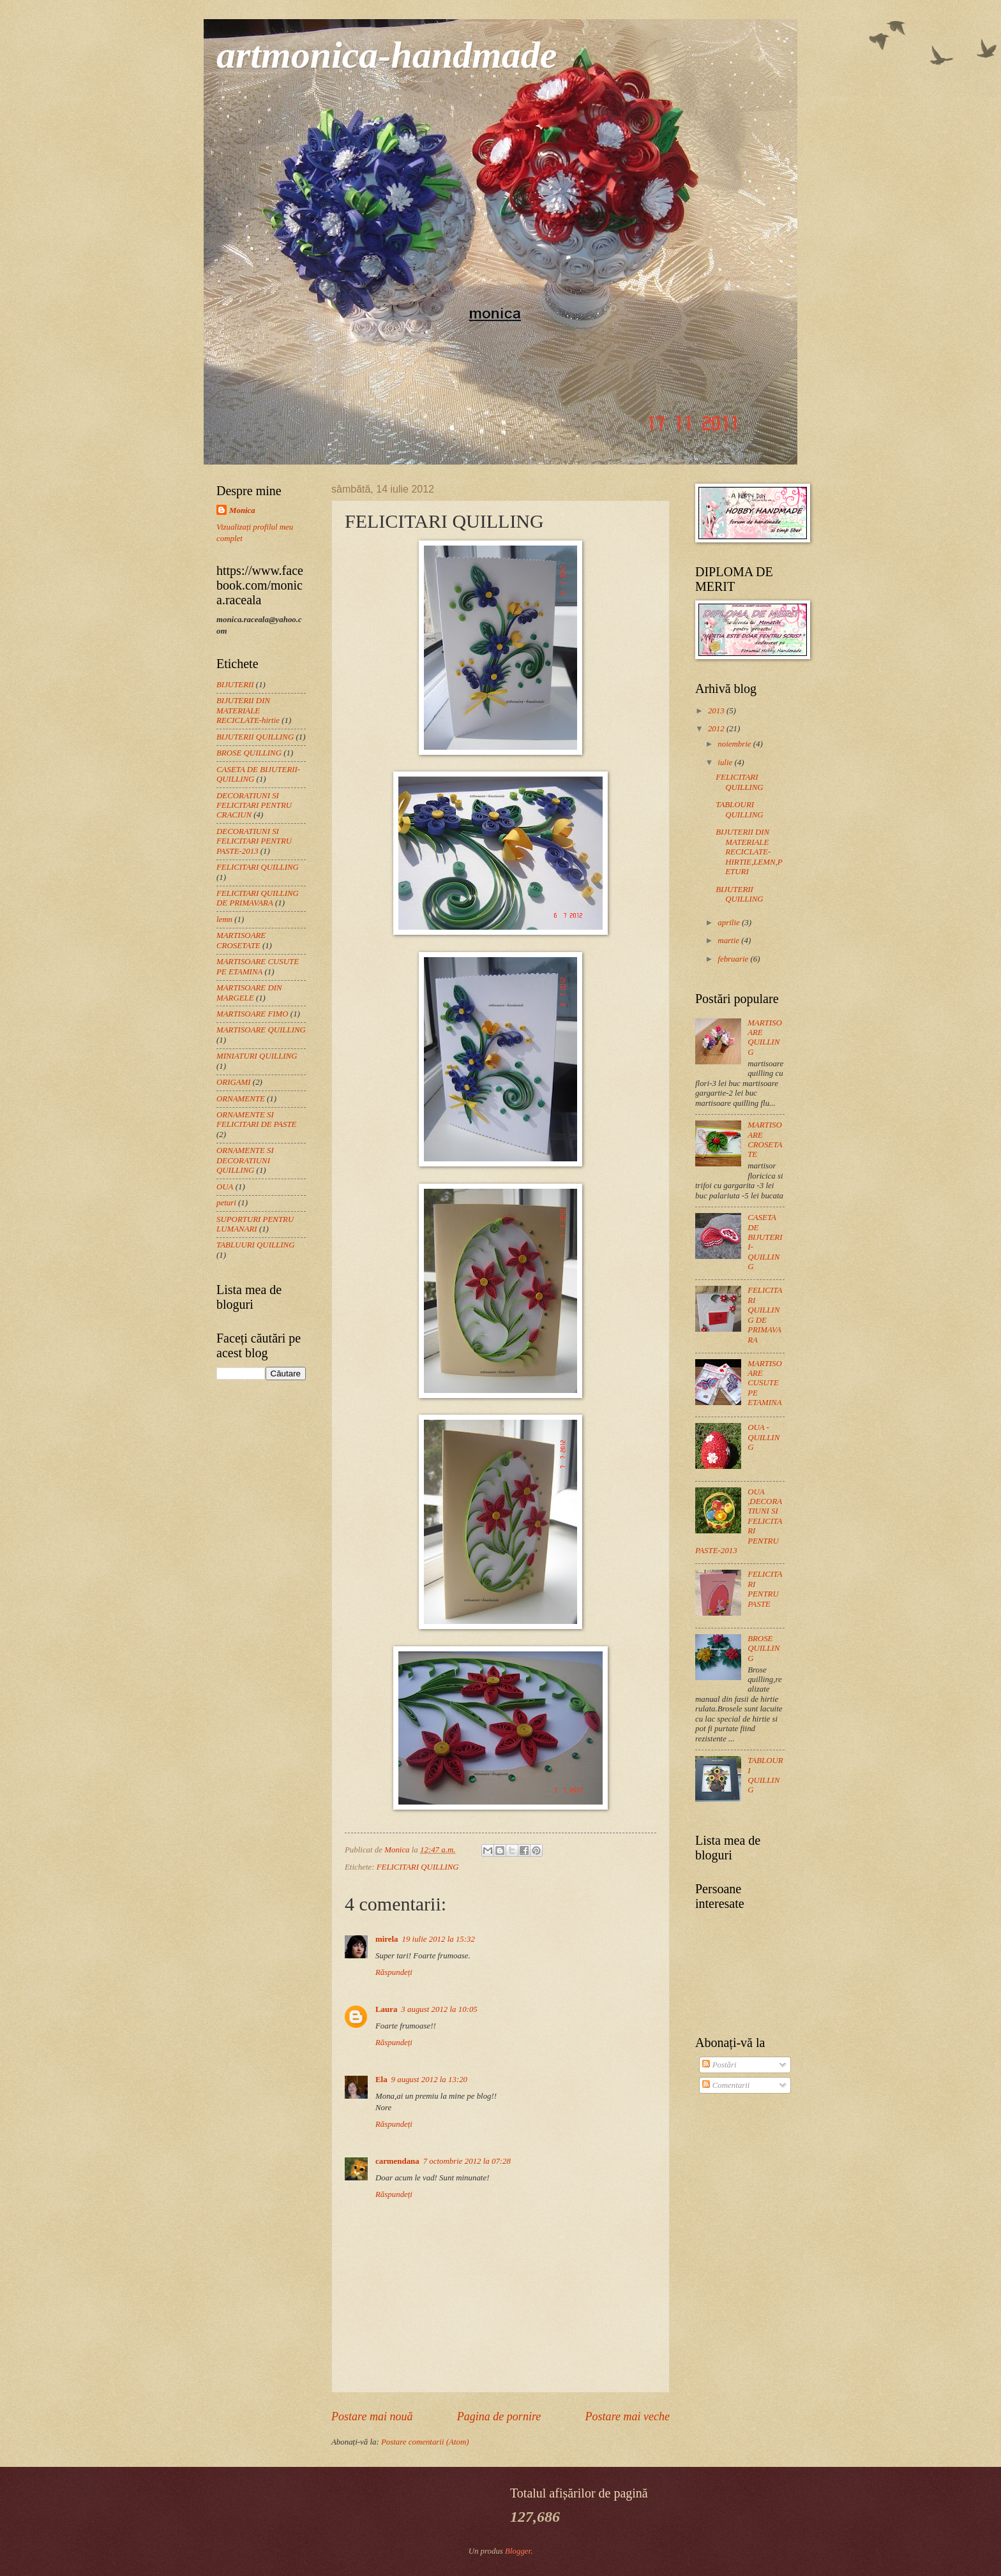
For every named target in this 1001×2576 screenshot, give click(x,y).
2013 (717, 710)
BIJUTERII (235, 684)
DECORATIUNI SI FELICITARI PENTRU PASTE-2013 (254, 841)
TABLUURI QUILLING (255, 1244)
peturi (226, 1202)
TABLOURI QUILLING (739, 809)
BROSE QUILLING (249, 752)
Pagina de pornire (499, 2416)
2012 (717, 728)
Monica (242, 510)
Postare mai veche (627, 2416)
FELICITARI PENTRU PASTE (765, 1589)
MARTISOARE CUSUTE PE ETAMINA (257, 966)
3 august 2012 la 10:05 (439, 2009)
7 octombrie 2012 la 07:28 (467, 2161)
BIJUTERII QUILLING (255, 737)
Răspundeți (393, 1972)
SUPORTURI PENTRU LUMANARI (255, 1224)
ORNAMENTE (240, 1098)
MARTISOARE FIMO (252, 1013)
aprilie (730, 922)
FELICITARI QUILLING (418, 1867)
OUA (224, 1186)
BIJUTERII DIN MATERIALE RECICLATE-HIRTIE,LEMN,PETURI (749, 852)
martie (729, 940)
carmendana (397, 2161)
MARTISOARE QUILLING (261, 1029)
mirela (386, 1939)
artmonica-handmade (386, 55)
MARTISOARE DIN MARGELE (249, 992)
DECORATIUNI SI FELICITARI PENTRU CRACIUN (254, 805)
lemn (224, 919)
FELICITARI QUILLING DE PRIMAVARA (257, 898)
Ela (381, 2079)
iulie (726, 762)
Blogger (518, 2551)
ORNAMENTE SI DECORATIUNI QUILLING (245, 1160)
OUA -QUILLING (763, 1437)
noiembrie (735, 744)
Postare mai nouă (371, 2416)
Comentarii (725, 2085)
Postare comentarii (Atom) (425, 2442)
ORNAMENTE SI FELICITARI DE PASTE (256, 1119)
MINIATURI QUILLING (256, 1056)
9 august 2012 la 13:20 (429, 2079)
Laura (386, 2009)
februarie (734, 959)
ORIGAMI (233, 1082)
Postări (719, 2064)
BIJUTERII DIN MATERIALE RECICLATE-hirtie (248, 710)
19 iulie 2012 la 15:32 (438, 1939)
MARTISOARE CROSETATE (241, 940)
